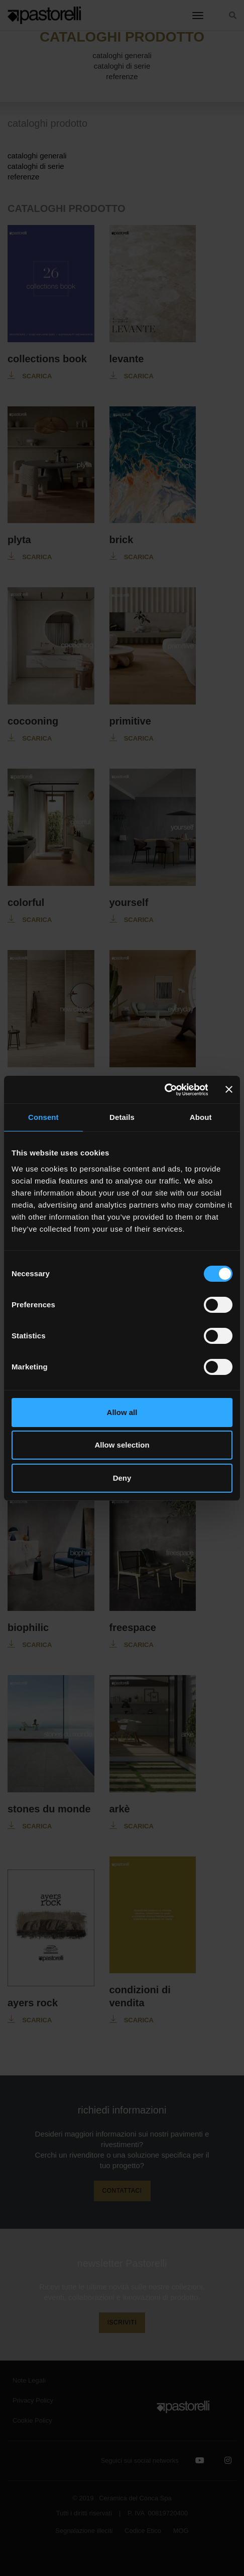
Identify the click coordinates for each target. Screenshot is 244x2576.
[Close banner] (228, 1089)
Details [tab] (122, 1117)
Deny (122, 1478)
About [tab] (201, 1117)
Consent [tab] (43, 1117)
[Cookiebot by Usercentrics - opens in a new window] (164, 1089)
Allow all (122, 1412)
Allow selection (121, 1445)
